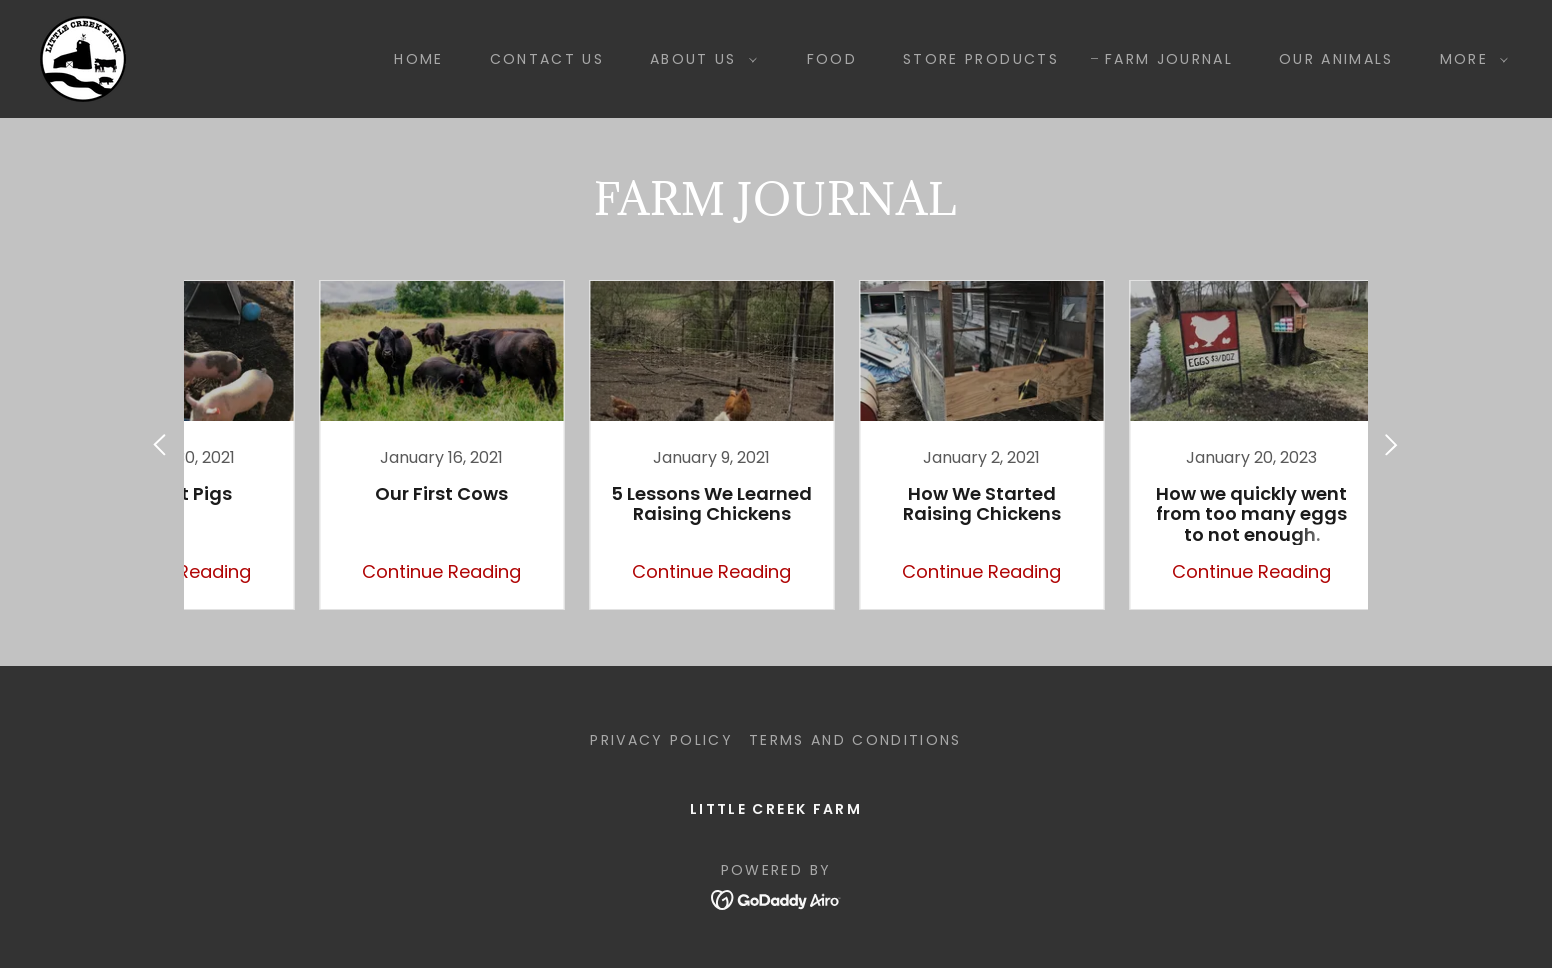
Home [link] (418, 59)
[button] (698, 59)
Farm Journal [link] (1169, 59)
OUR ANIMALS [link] (1336, 59)
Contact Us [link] (547, 59)
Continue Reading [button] (371, 571)
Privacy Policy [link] (661, 740)
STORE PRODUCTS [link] (981, 59)
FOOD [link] (832, 59)
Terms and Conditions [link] (855, 740)
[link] (83, 57)
